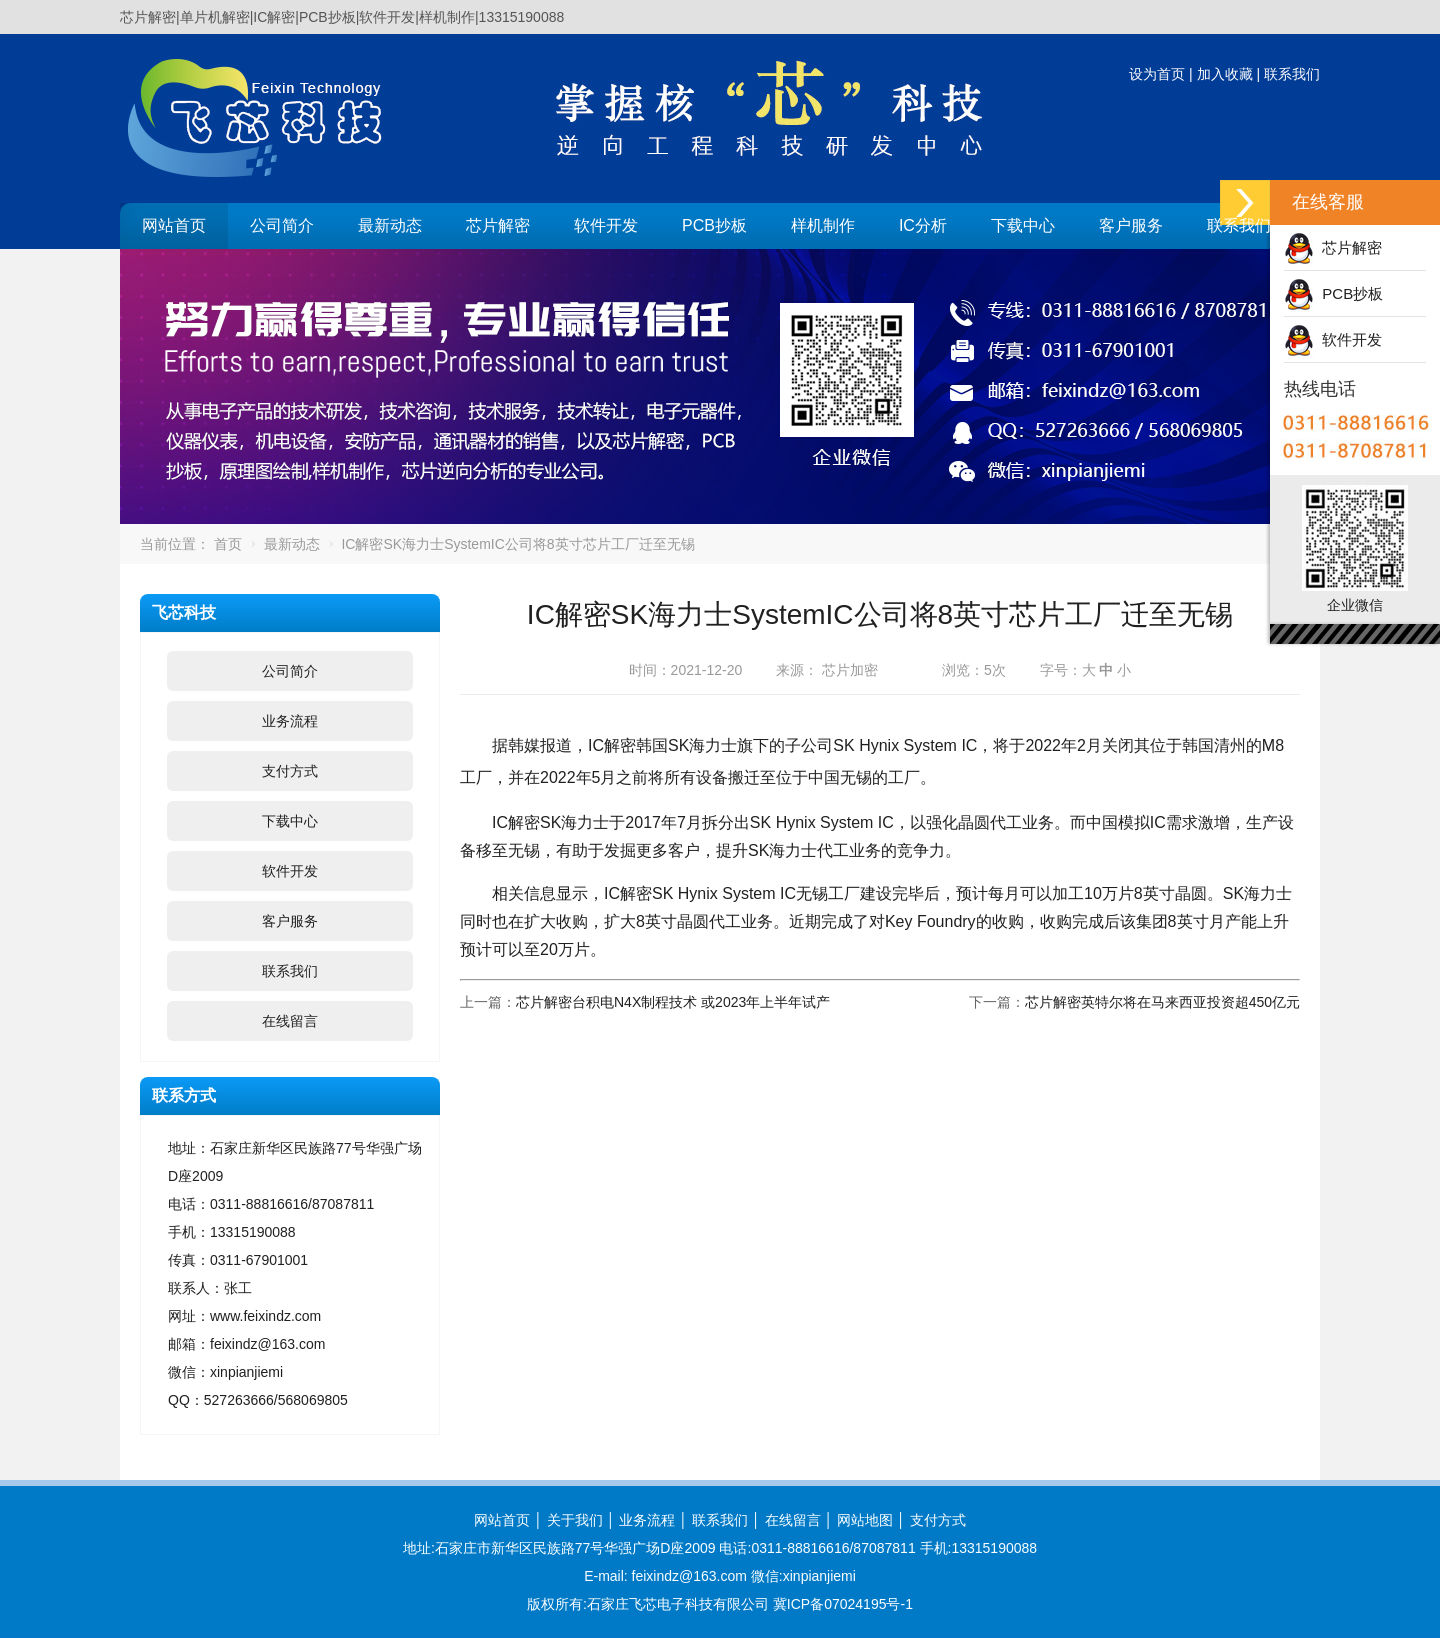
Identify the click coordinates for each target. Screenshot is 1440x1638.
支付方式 (290, 771)
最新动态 (390, 225)
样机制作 (823, 225)
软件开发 (606, 225)
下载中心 (1023, 225)
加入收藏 (1225, 74)
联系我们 (1292, 74)
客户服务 (1131, 225)
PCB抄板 (714, 225)
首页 (228, 544)
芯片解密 (498, 225)
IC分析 (923, 225)
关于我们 (575, 1520)
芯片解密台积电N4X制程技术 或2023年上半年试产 (673, 1002)
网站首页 (174, 225)
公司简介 (282, 225)
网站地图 (865, 1520)
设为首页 (1157, 74)
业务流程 (290, 721)
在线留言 (290, 1021)
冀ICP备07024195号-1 (843, 1604)
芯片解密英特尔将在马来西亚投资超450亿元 (1162, 1002)
